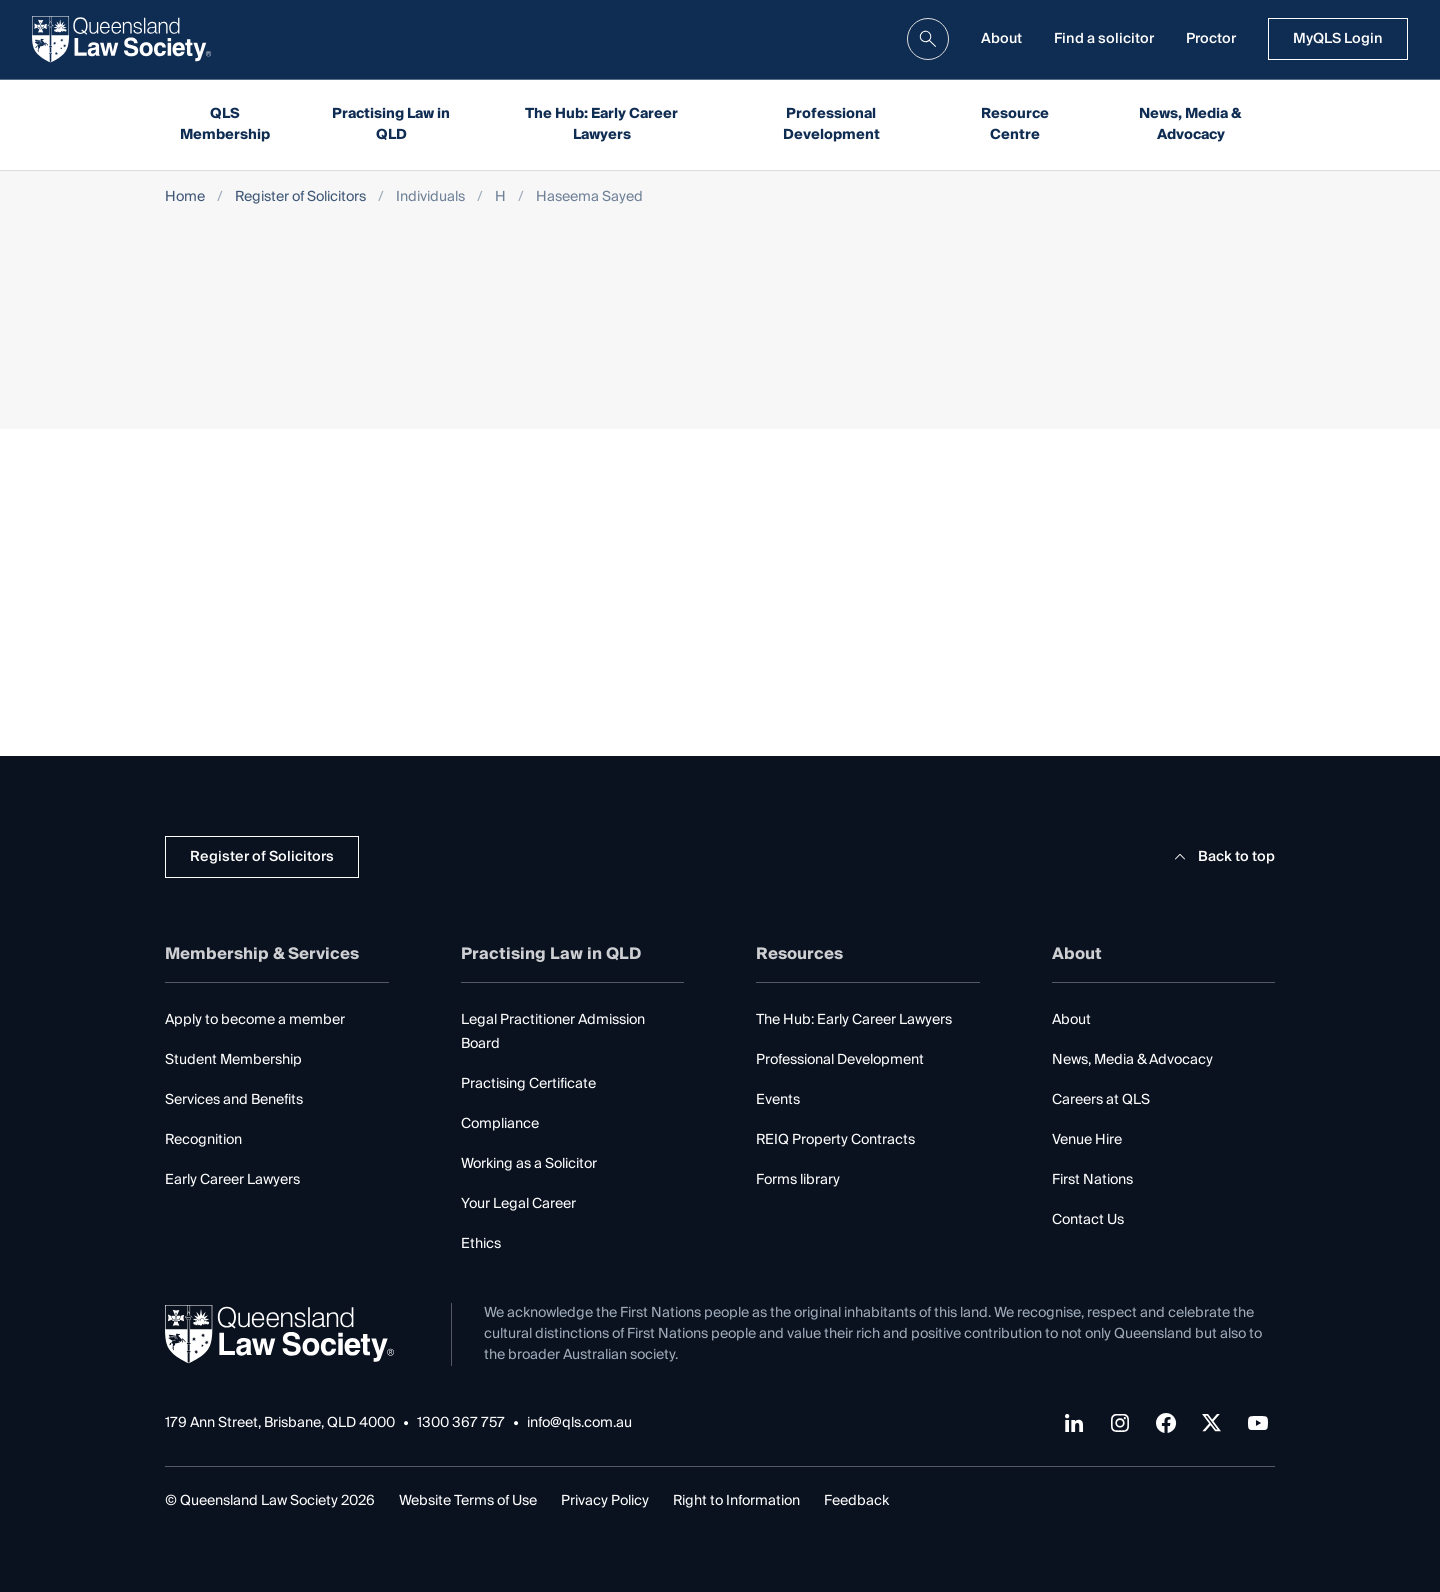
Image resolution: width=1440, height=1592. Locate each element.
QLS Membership (225, 124)
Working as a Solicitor (529, 1164)
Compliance (500, 1124)
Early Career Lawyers (232, 1180)
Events (778, 1100)
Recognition (203, 1140)
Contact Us (1088, 1220)
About (1001, 39)
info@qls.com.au (579, 1423)
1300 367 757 (461, 1423)
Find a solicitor (1104, 39)
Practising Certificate (528, 1084)
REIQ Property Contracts (835, 1140)
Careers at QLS (1101, 1100)
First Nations (1092, 1180)
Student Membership (233, 1060)
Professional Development (831, 124)
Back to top (1221, 857)
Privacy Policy (605, 1501)
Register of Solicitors (300, 197)
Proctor (1211, 39)
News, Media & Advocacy (1190, 124)
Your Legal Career (518, 1204)
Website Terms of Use (468, 1501)
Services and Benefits (234, 1100)
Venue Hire (1087, 1140)
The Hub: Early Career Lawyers (601, 124)
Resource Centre (1015, 124)
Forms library (798, 1180)
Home (185, 197)
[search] (928, 39)
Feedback (856, 1501)
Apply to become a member (255, 1020)
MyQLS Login (1338, 39)
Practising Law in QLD (391, 124)
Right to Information (736, 1501)
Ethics (481, 1244)
